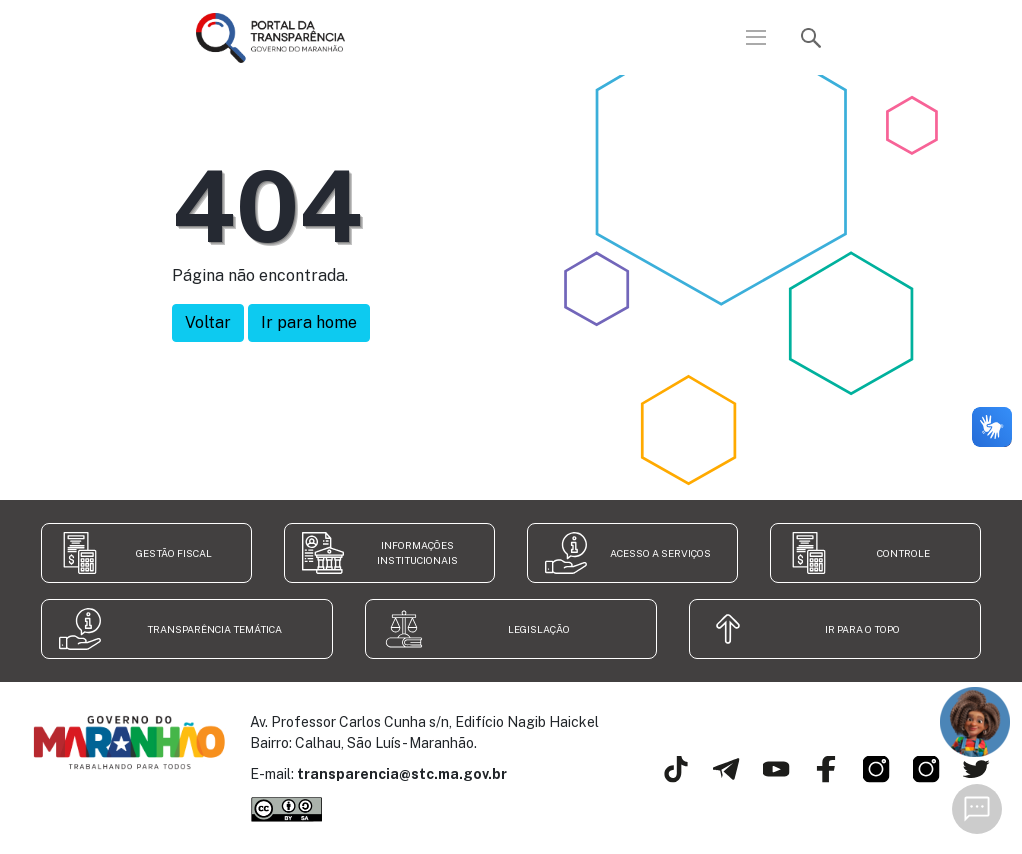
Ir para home (309, 322)
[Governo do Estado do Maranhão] (867, 788)
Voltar (208, 322)
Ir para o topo (862, 629)
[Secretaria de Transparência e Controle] (917, 788)
